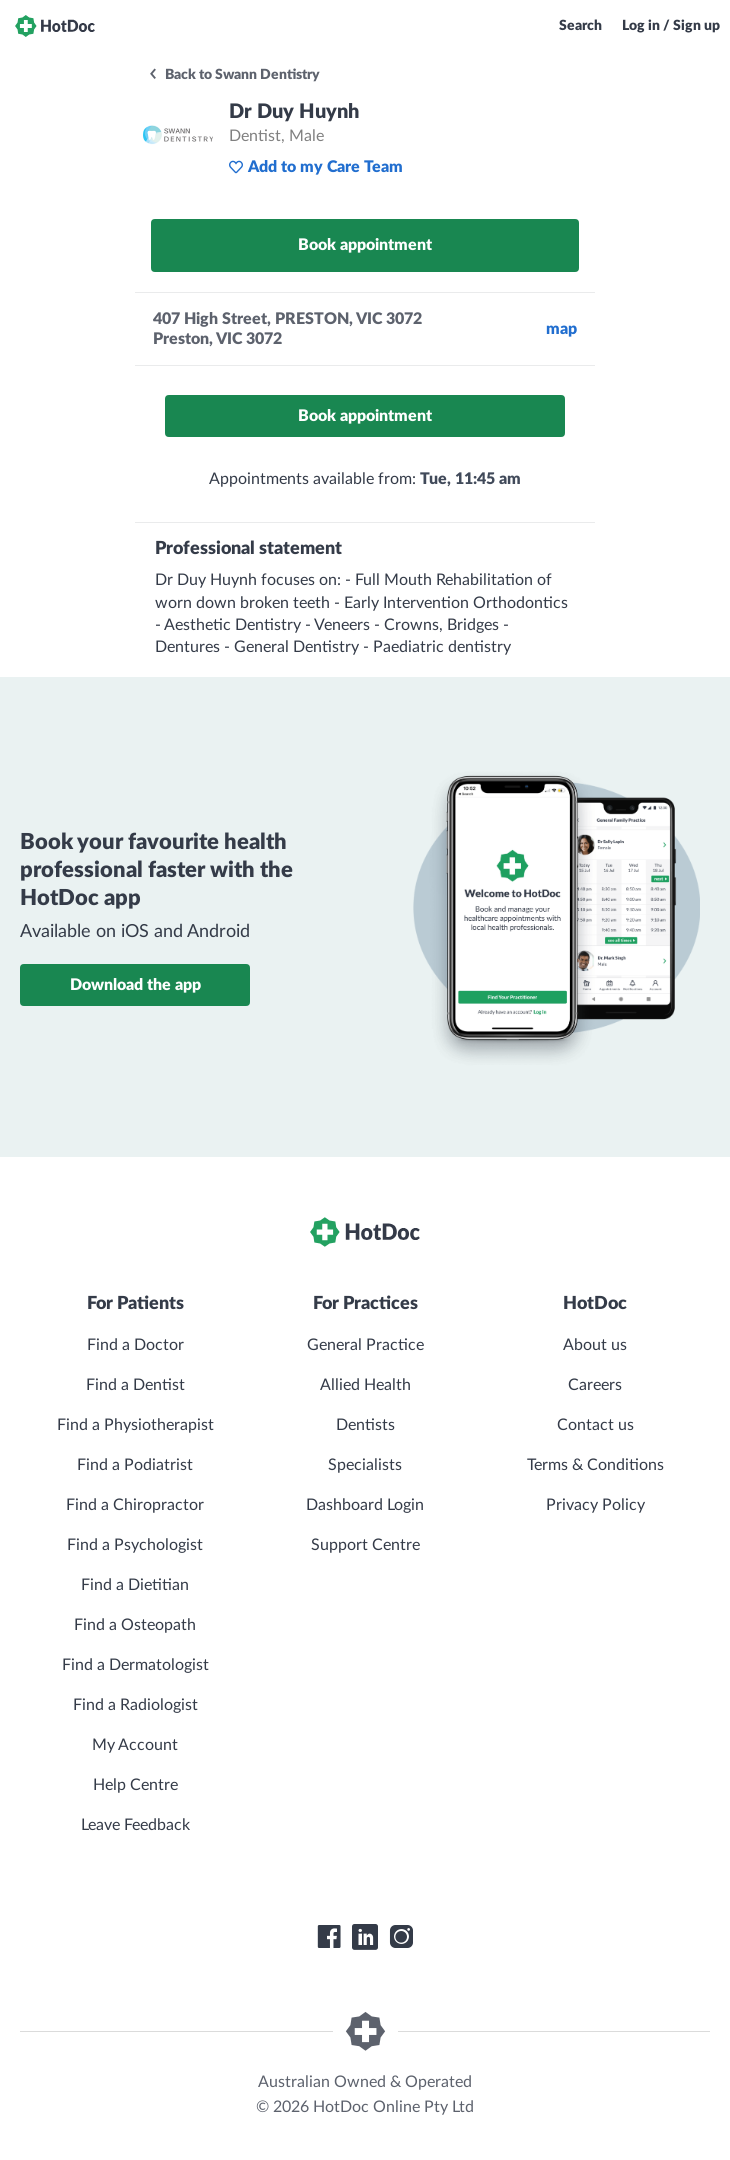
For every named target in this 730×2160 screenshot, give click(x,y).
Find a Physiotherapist (135, 1425)
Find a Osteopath (135, 1625)
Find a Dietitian (135, 1585)
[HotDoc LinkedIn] (365, 1937)
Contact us (595, 1425)
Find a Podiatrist (135, 1465)
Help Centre (135, 1785)
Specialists (365, 1465)
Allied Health (365, 1385)
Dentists (365, 1425)
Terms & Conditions (595, 1465)
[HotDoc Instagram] (401, 1937)
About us (595, 1345)
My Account (135, 1745)
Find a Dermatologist (135, 1665)
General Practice (365, 1345)
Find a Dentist (135, 1385)
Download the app (135, 985)
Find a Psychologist (135, 1545)
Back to (233, 75)
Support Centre (365, 1545)
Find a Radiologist (135, 1705)
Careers (595, 1385)
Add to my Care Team (315, 167)
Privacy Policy (595, 1505)
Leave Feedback (135, 1825)
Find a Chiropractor (135, 1505)
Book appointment (365, 245)
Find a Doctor (135, 1345)
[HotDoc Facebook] (329, 1937)
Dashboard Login (365, 1505)
